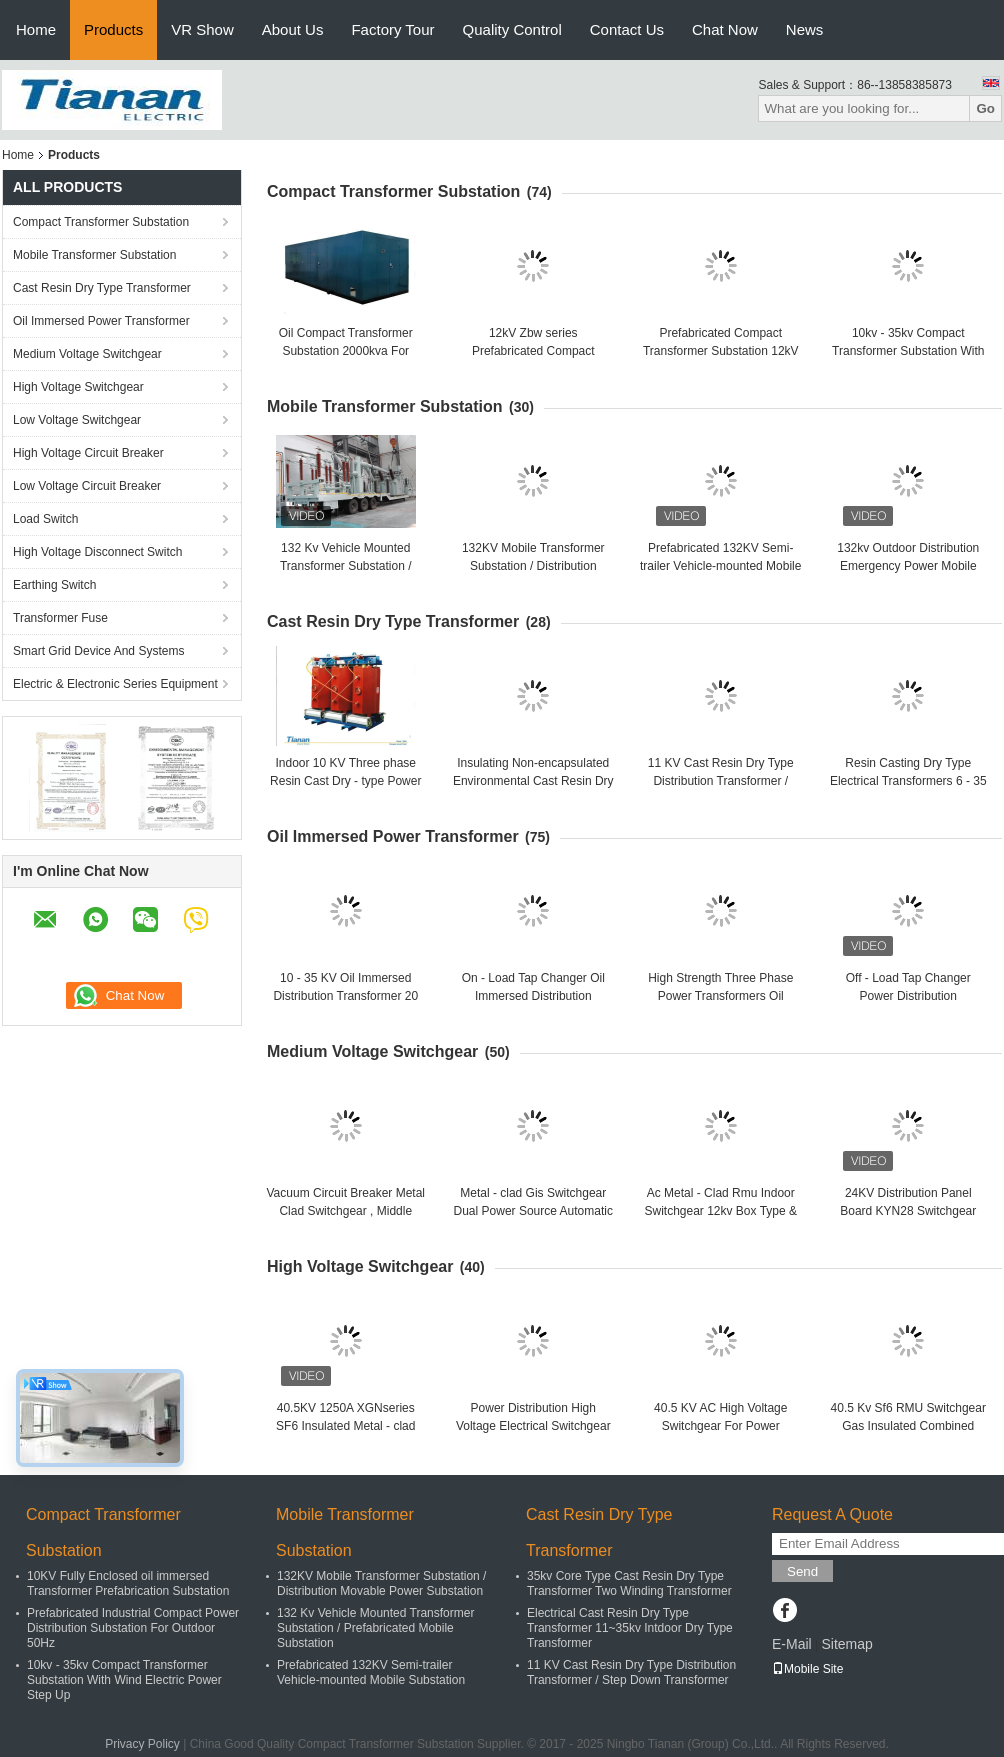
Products (113, 29)
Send (802, 1571)
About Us (293, 29)
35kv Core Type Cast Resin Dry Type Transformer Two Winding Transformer (629, 1583)
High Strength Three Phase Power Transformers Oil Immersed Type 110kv (720, 996)
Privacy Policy (142, 1744)
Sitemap (846, 1644)
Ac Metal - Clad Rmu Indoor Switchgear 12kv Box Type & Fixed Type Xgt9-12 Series (720, 1211)
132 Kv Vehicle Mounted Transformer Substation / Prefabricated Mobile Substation (375, 1628)
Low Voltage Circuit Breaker (87, 486)
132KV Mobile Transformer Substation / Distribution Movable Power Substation (533, 566)
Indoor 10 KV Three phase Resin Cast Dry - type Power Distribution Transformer (345, 781)
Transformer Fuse (60, 618)
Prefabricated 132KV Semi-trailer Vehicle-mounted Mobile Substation (720, 566)
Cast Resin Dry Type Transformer (102, 288)
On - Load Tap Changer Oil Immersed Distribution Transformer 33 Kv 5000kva (533, 996)
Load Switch (45, 519)
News (805, 29)
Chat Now (725, 29)
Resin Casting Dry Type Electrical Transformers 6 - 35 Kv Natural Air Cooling (908, 781)
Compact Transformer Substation (101, 222)
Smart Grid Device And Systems (98, 651)
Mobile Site (807, 1669)
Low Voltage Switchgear (77, 420)
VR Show (202, 29)
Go (985, 108)
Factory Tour (392, 29)
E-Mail (792, 1644)
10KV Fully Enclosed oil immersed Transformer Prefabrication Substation (128, 1583)
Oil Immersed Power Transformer (101, 321)
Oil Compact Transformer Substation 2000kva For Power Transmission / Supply (345, 351)
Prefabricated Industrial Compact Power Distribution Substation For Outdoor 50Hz (133, 1628)
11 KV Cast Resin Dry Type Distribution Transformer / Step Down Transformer (721, 781)
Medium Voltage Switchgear (87, 354)
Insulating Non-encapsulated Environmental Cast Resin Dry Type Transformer (533, 781)
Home (36, 29)
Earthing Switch (54, 585)
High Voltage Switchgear (78, 387)
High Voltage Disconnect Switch (97, 552)
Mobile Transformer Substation (94, 255)
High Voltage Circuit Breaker (88, 453)
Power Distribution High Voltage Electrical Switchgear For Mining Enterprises (533, 1426)
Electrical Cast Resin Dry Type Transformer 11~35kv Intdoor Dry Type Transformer (630, 1628)
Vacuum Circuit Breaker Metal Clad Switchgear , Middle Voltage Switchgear (346, 1211)
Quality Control (512, 29)
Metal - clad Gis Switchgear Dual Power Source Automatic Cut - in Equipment (533, 1211)
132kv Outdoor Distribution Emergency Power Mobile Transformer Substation (908, 566)
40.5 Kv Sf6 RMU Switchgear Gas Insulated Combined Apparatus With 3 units (908, 1426)
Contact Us (627, 29)
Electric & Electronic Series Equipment (115, 684)
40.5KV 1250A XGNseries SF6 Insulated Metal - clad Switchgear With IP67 (345, 1426)
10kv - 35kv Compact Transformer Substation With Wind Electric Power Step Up (908, 351)
